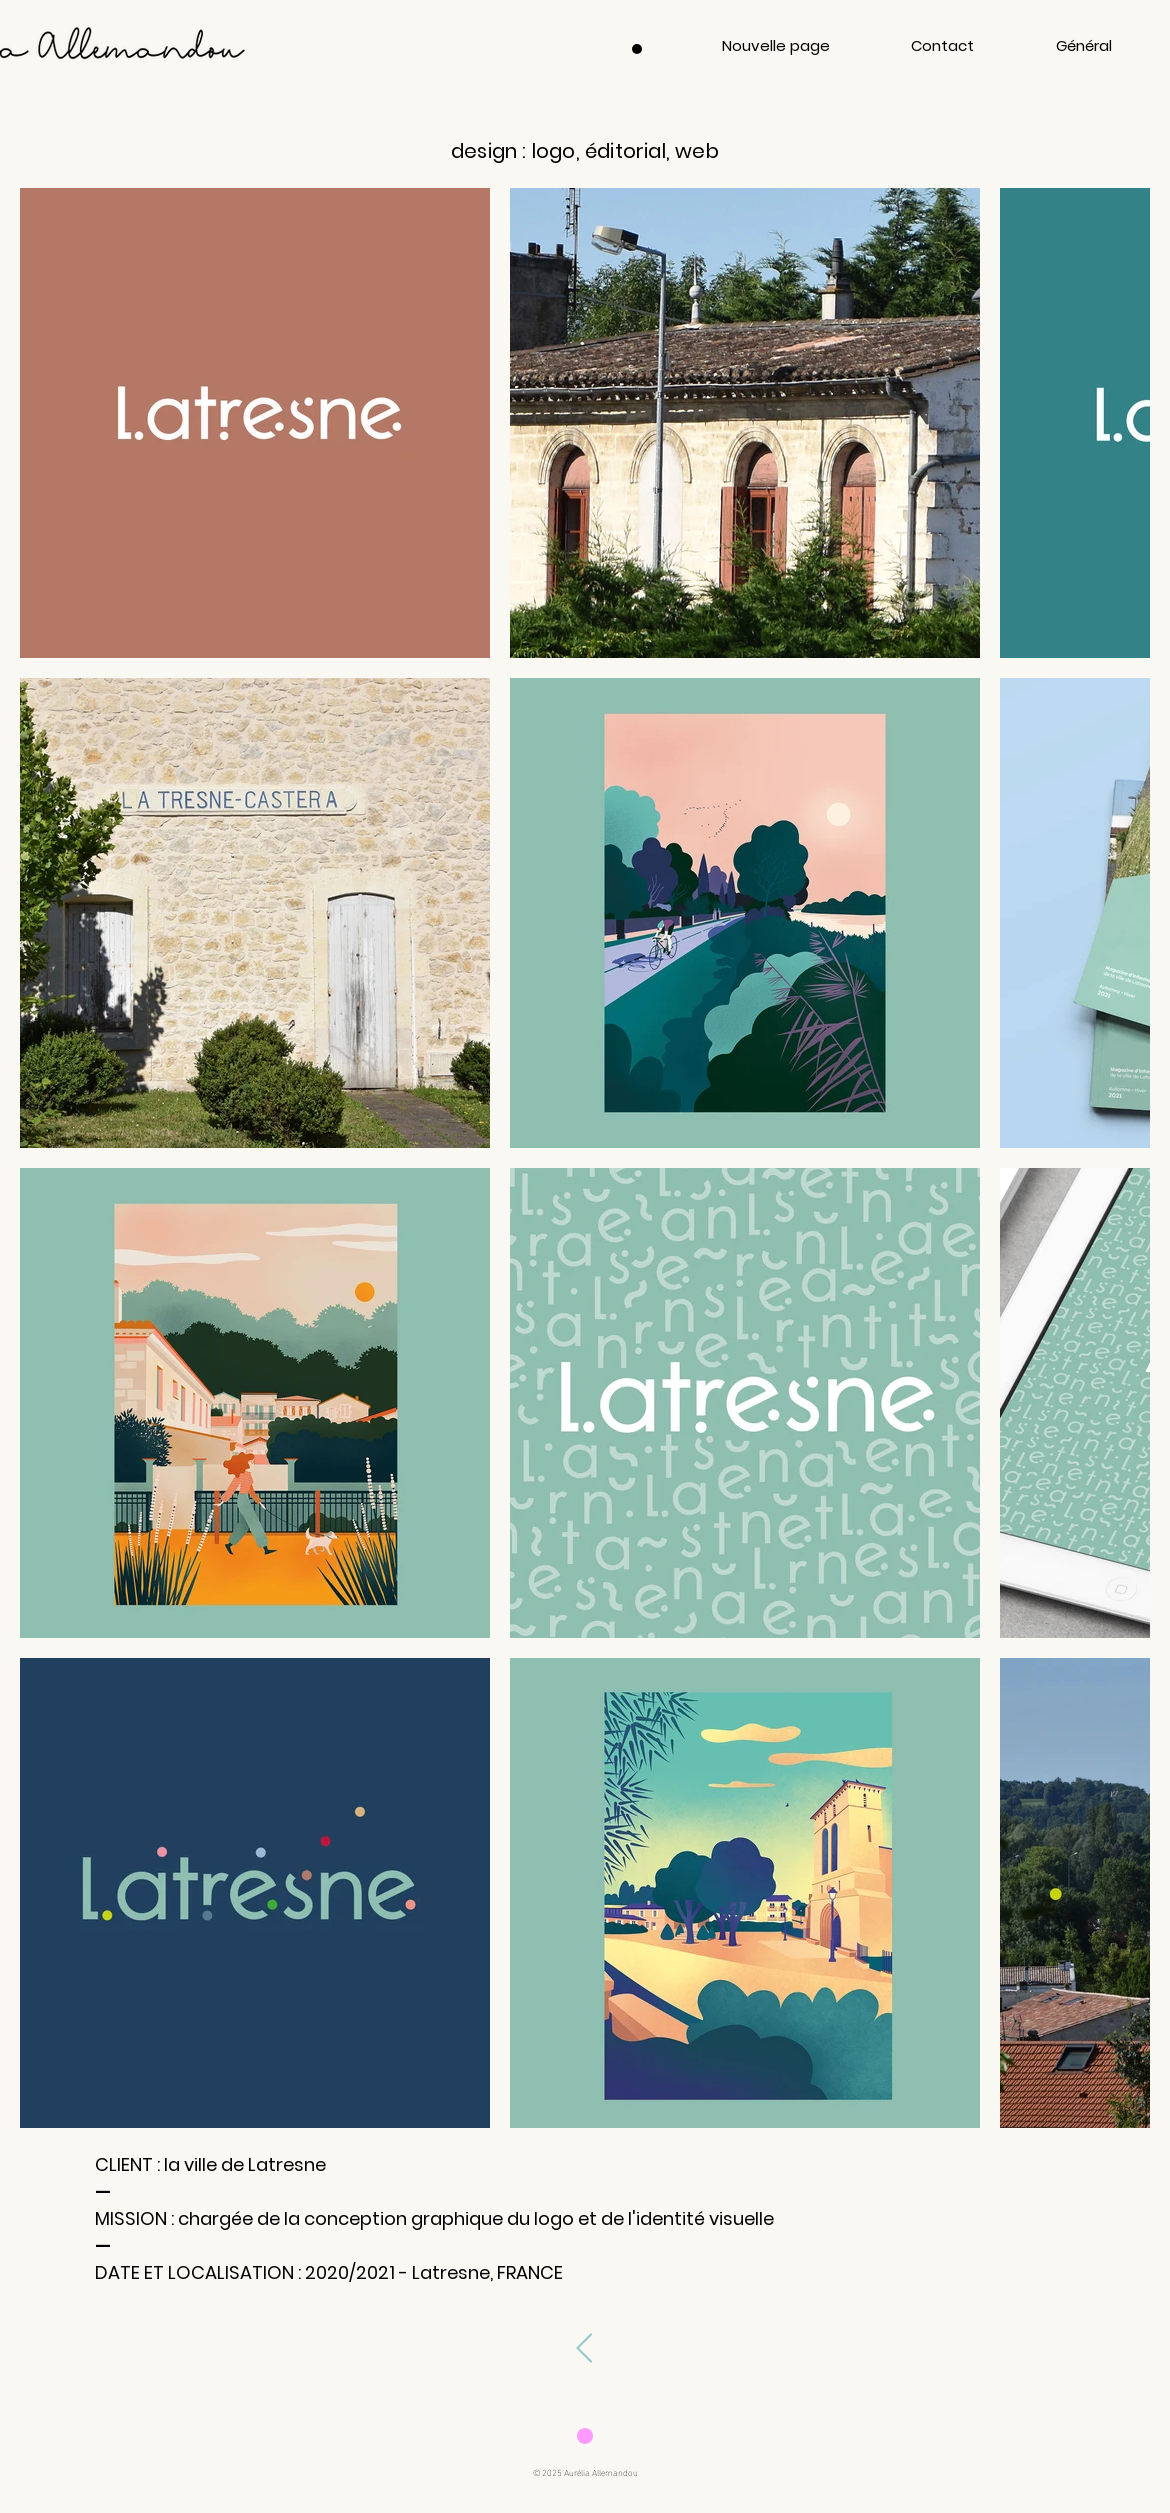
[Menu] (637, 49)
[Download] (584, 2435)
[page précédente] (584, 2347)
